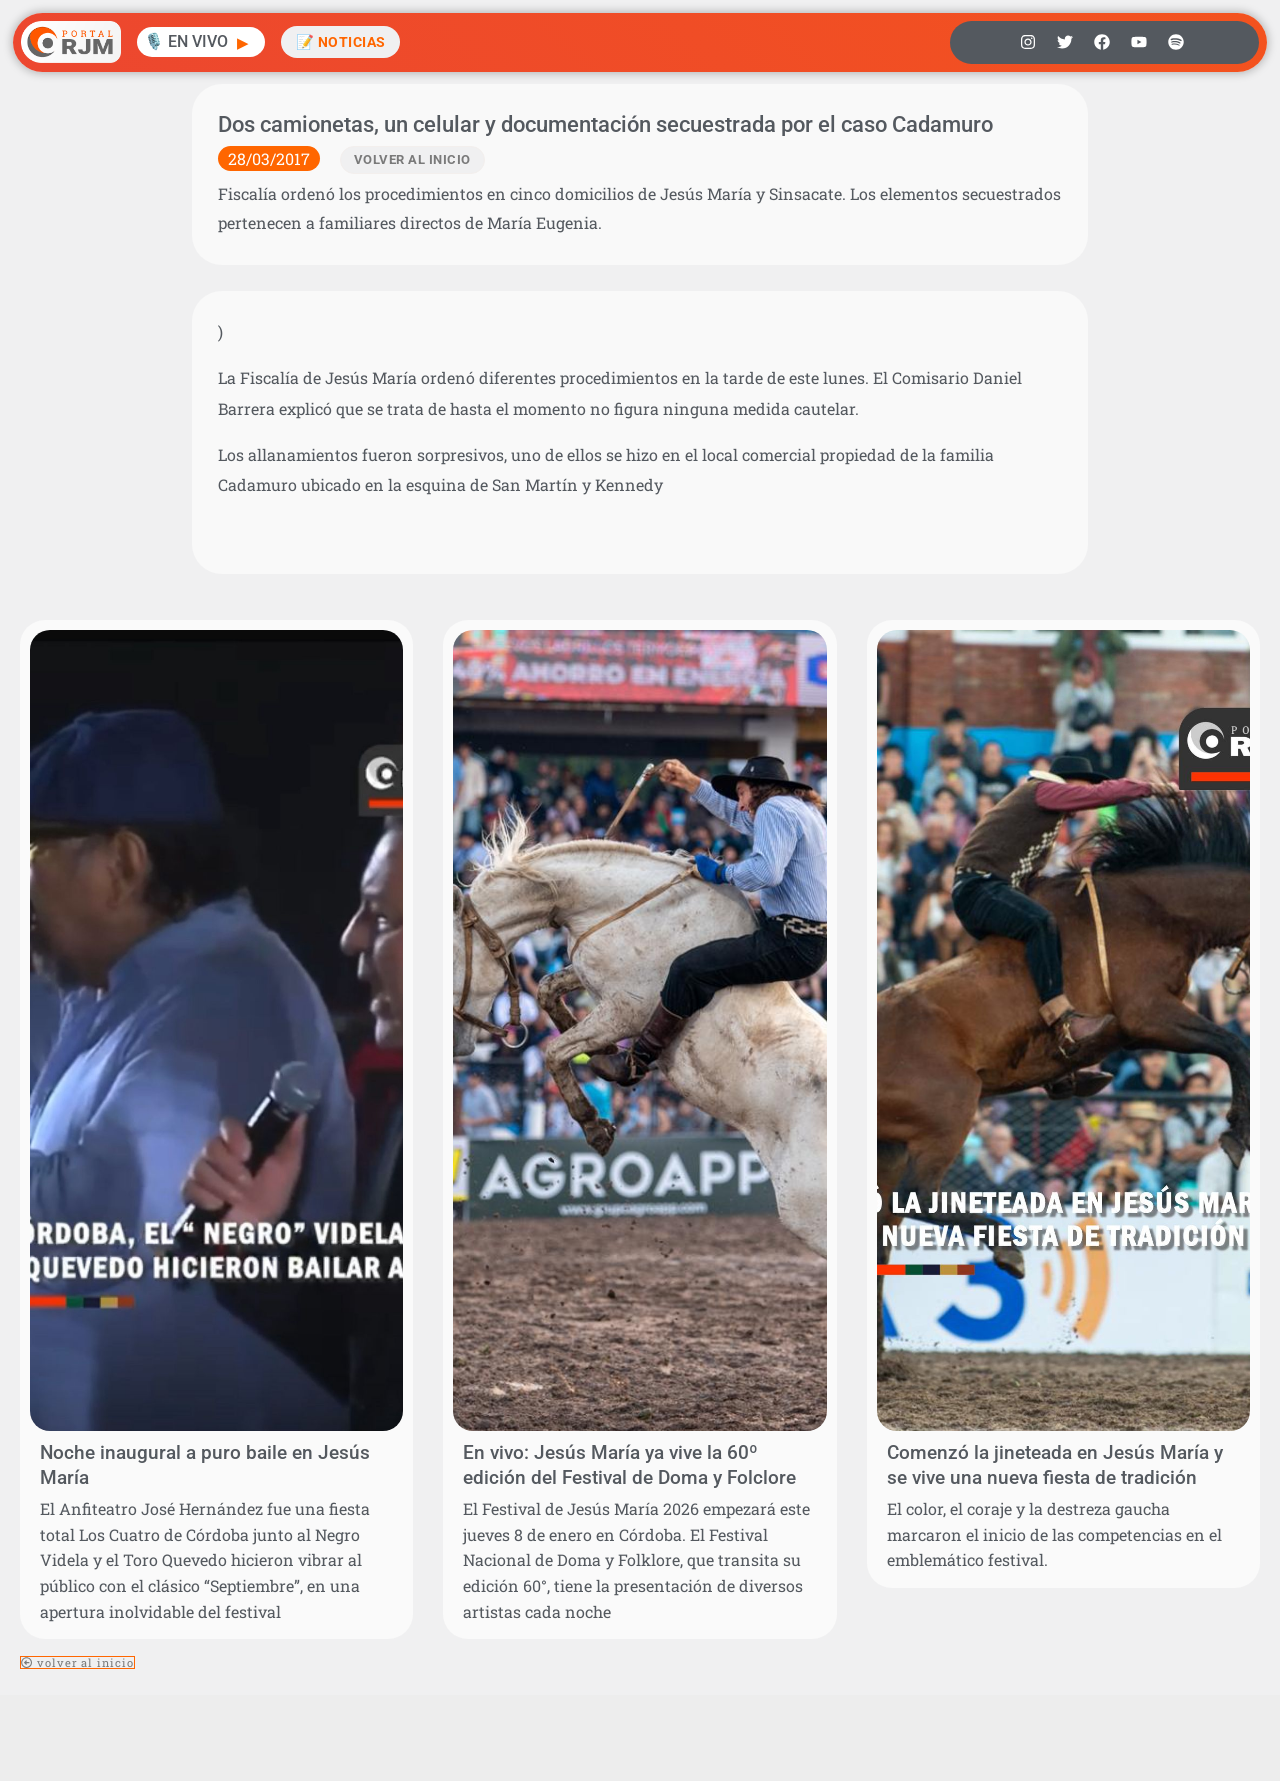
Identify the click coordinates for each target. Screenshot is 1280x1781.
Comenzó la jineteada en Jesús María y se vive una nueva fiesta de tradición (1055, 1465)
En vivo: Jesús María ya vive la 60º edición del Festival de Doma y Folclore (629, 1465)
